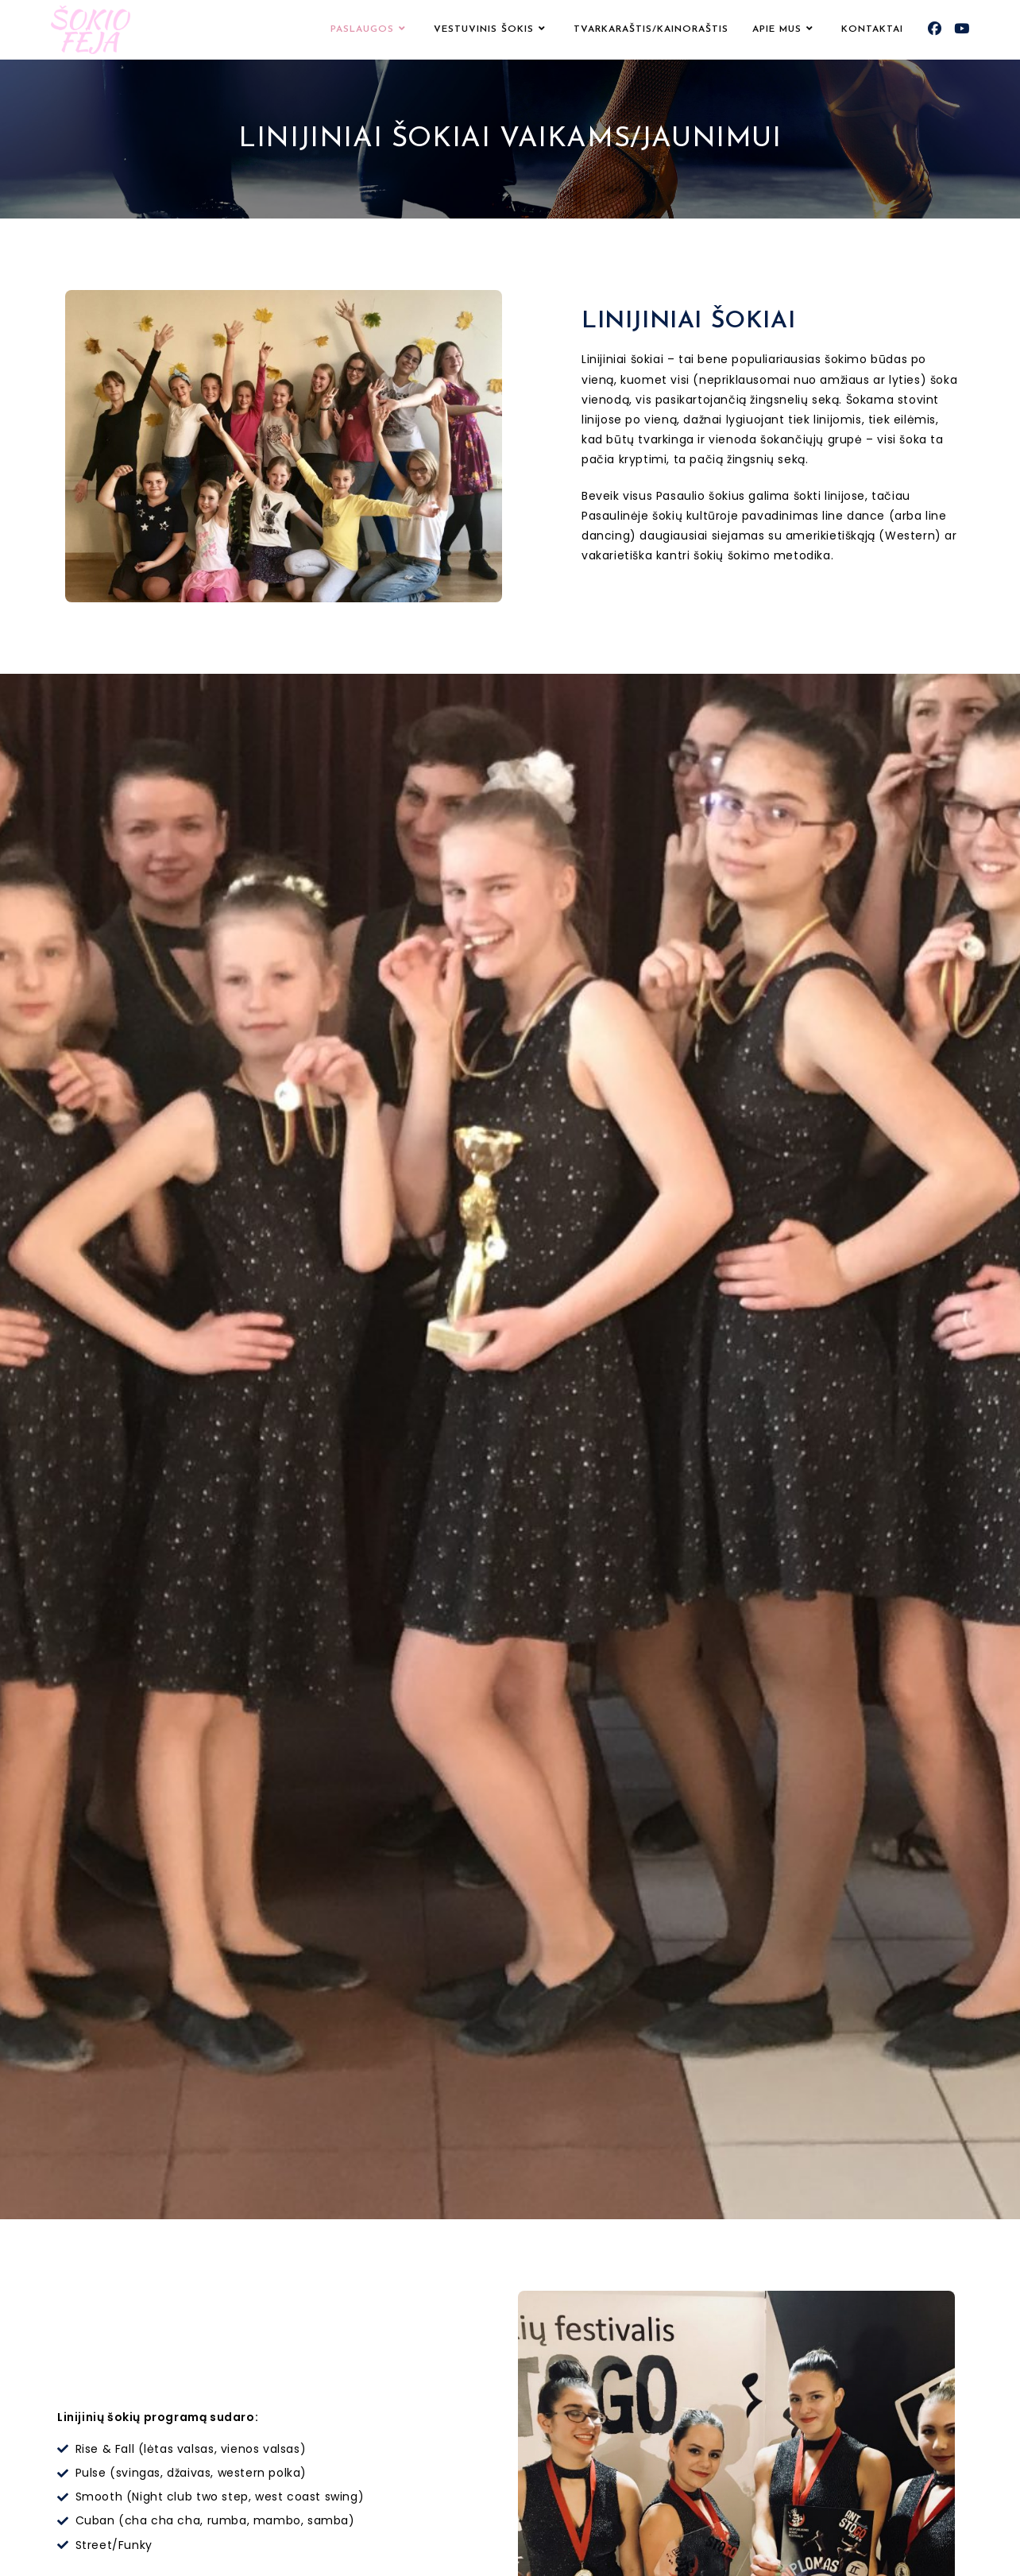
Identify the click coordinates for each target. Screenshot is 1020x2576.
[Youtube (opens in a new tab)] (962, 28)
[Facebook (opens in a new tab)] (934, 28)
